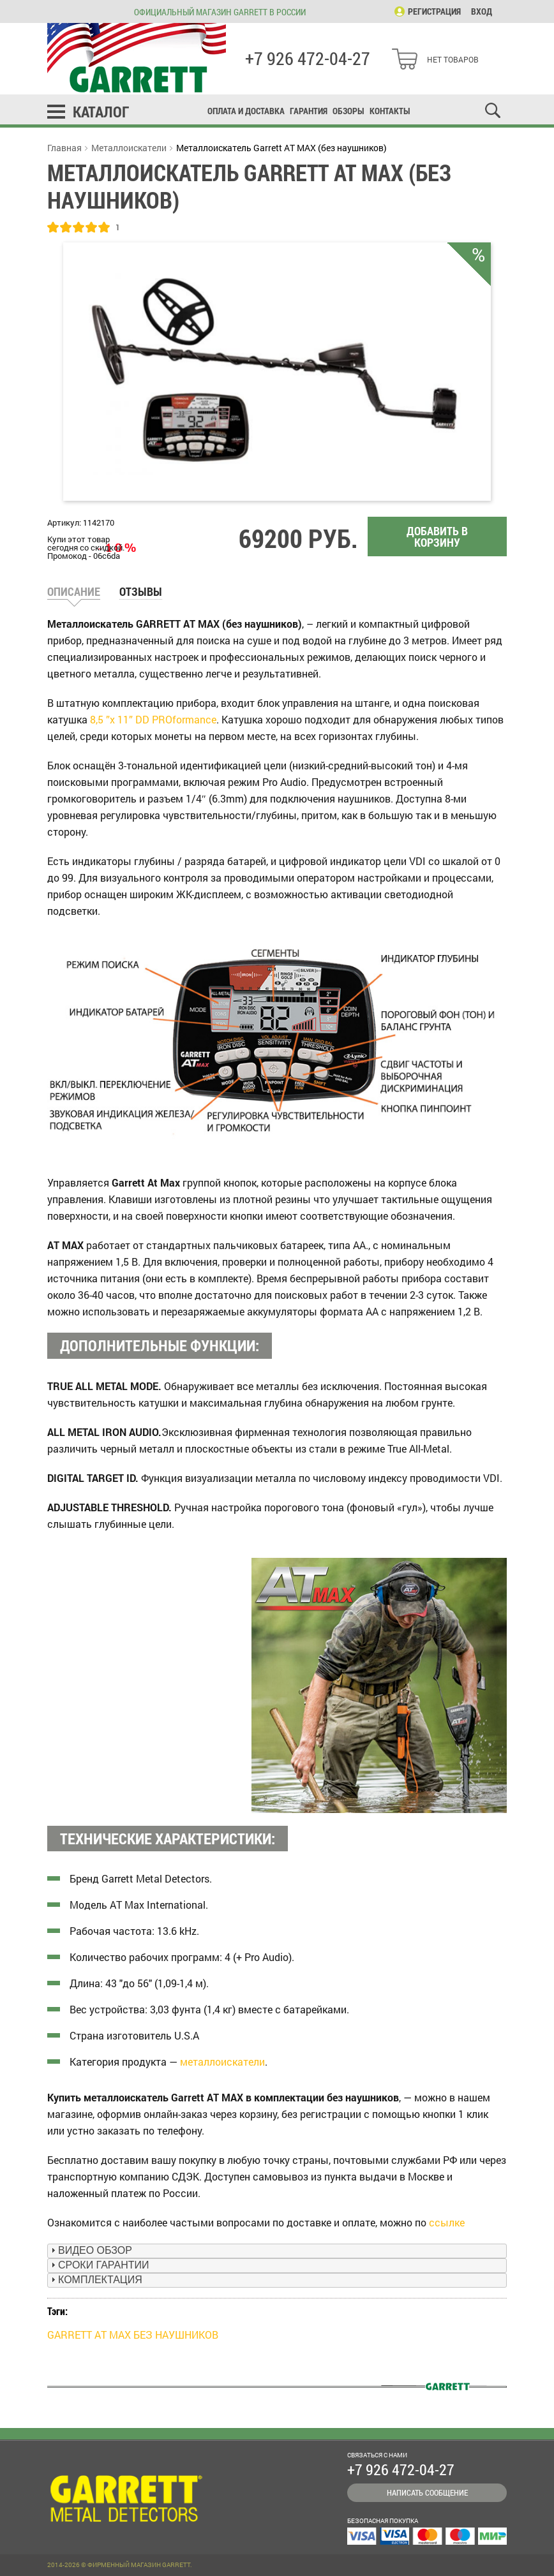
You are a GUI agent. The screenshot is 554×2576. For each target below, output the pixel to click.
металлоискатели (222, 2061)
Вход (481, 11)
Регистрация (434, 11)
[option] (277, 371)
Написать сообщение (427, 2492)
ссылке (447, 2222)
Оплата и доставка (246, 111)
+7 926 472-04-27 (307, 59)
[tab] (277, 2251)
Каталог (101, 111)
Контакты (390, 111)
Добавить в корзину (437, 536)
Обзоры (348, 111)
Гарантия (308, 111)
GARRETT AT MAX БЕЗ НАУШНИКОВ (132, 2334)
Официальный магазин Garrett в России (220, 12)
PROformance (184, 719)
